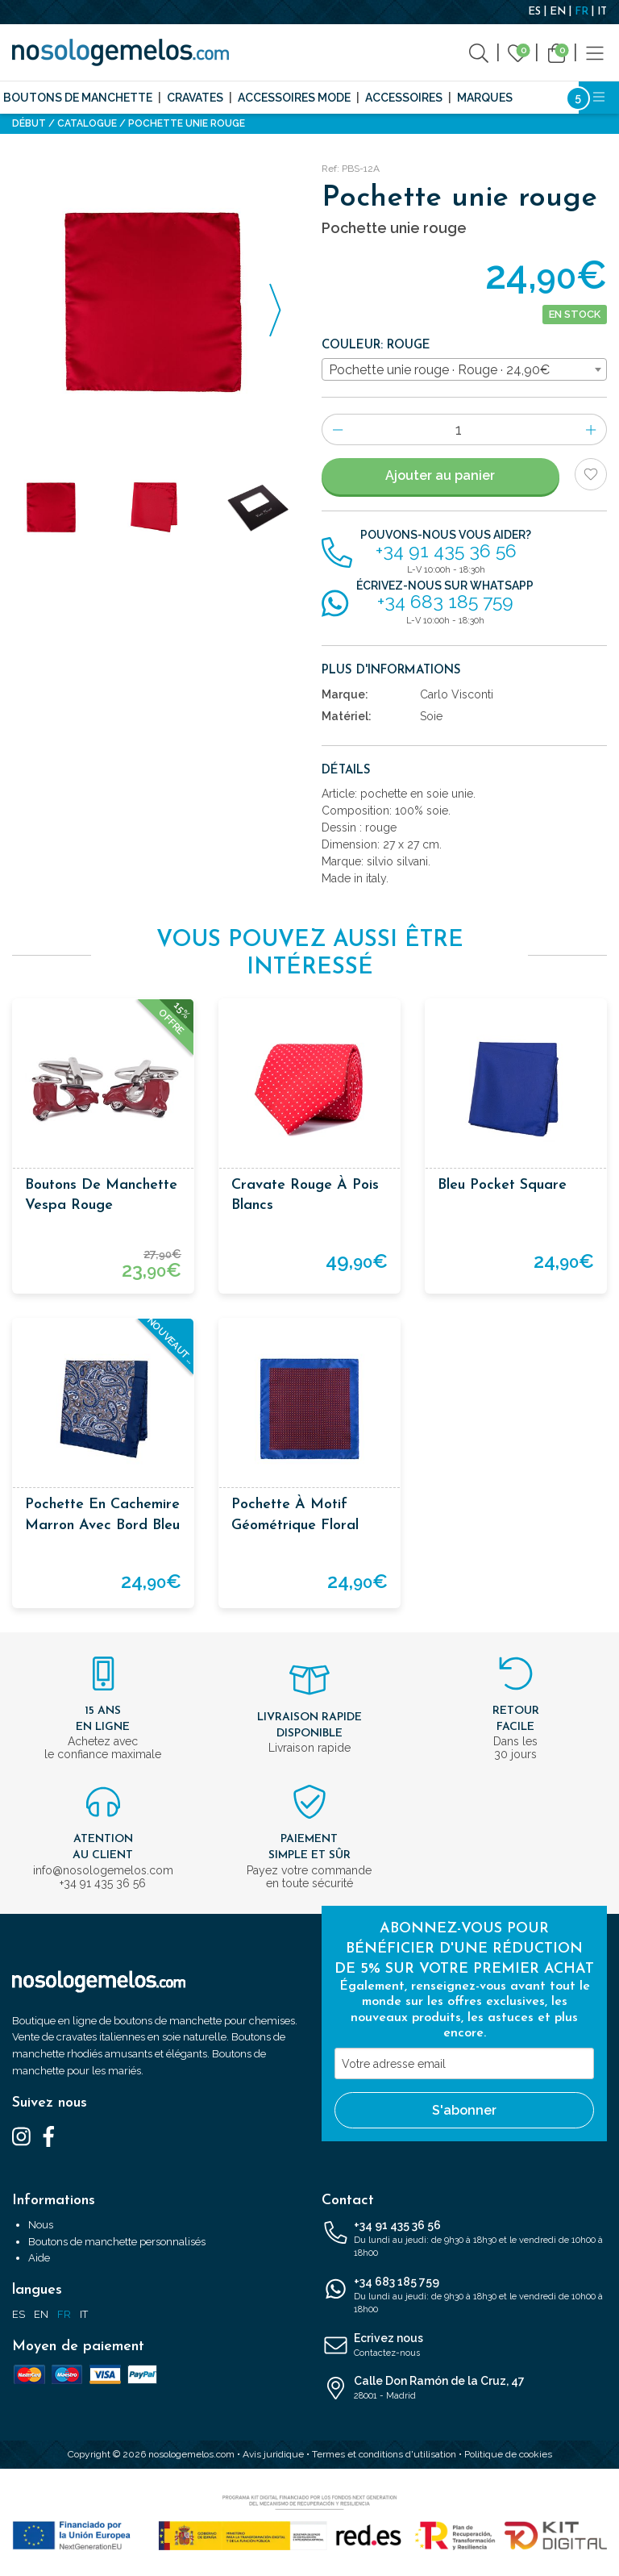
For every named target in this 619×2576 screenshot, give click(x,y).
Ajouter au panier (440, 475)
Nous (40, 2225)
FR (581, 11)
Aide (39, 2258)
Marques (485, 97)
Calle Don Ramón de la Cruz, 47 (464, 2388)
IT (602, 11)
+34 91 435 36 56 (464, 2240)
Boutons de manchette (77, 97)
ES (534, 11)
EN (558, 11)
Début (29, 123)
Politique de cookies (508, 2454)
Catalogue (87, 123)
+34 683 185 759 (464, 2296)
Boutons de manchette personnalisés (117, 2242)
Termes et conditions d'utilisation (384, 2454)
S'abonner (464, 2110)
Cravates (195, 97)
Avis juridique (273, 2454)
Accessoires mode (294, 97)
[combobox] (464, 369)
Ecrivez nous (464, 2346)
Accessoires (403, 97)
